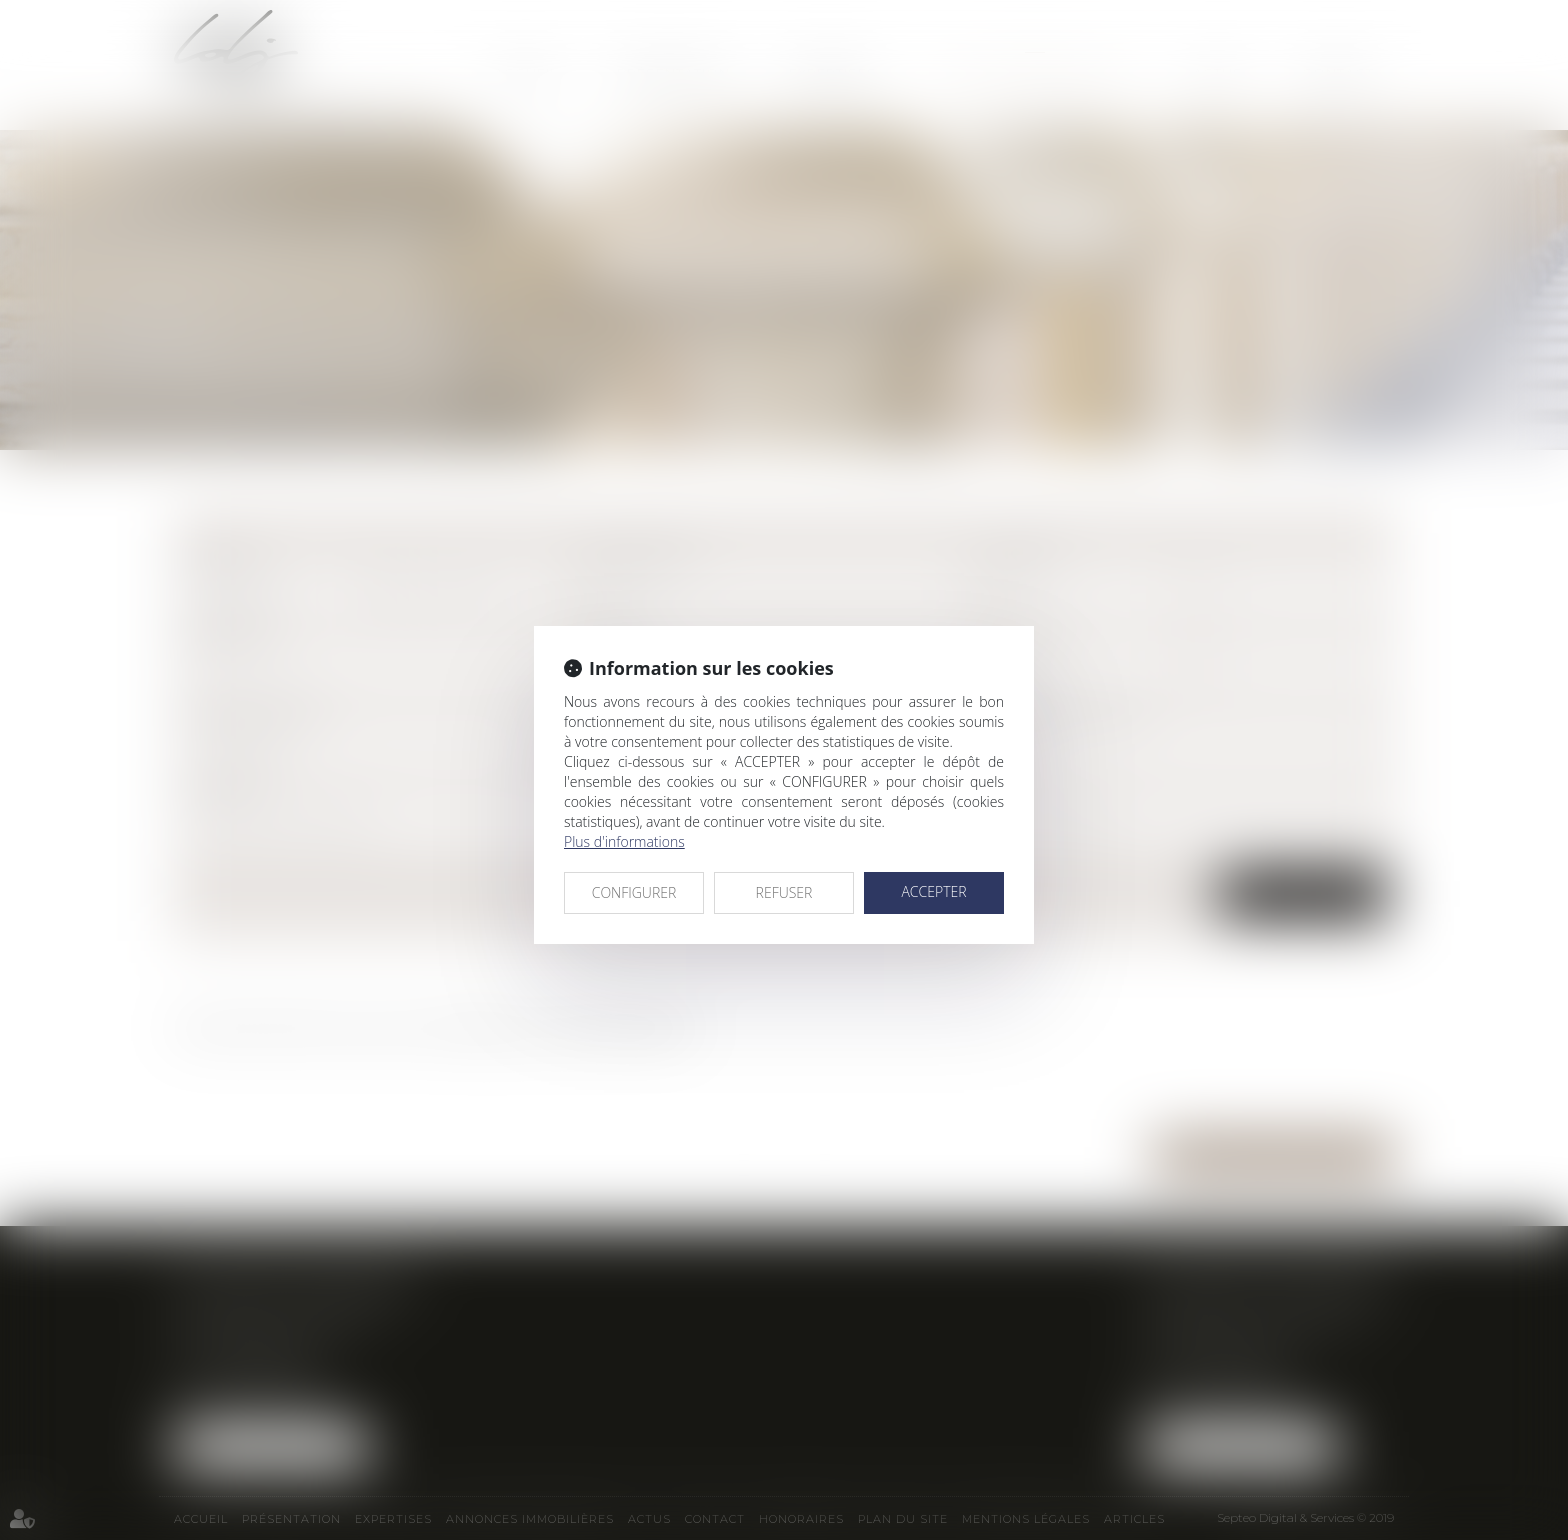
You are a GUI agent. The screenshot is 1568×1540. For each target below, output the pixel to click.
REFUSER (784, 892)
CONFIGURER (634, 892)
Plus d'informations (624, 841)
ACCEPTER (933, 891)
